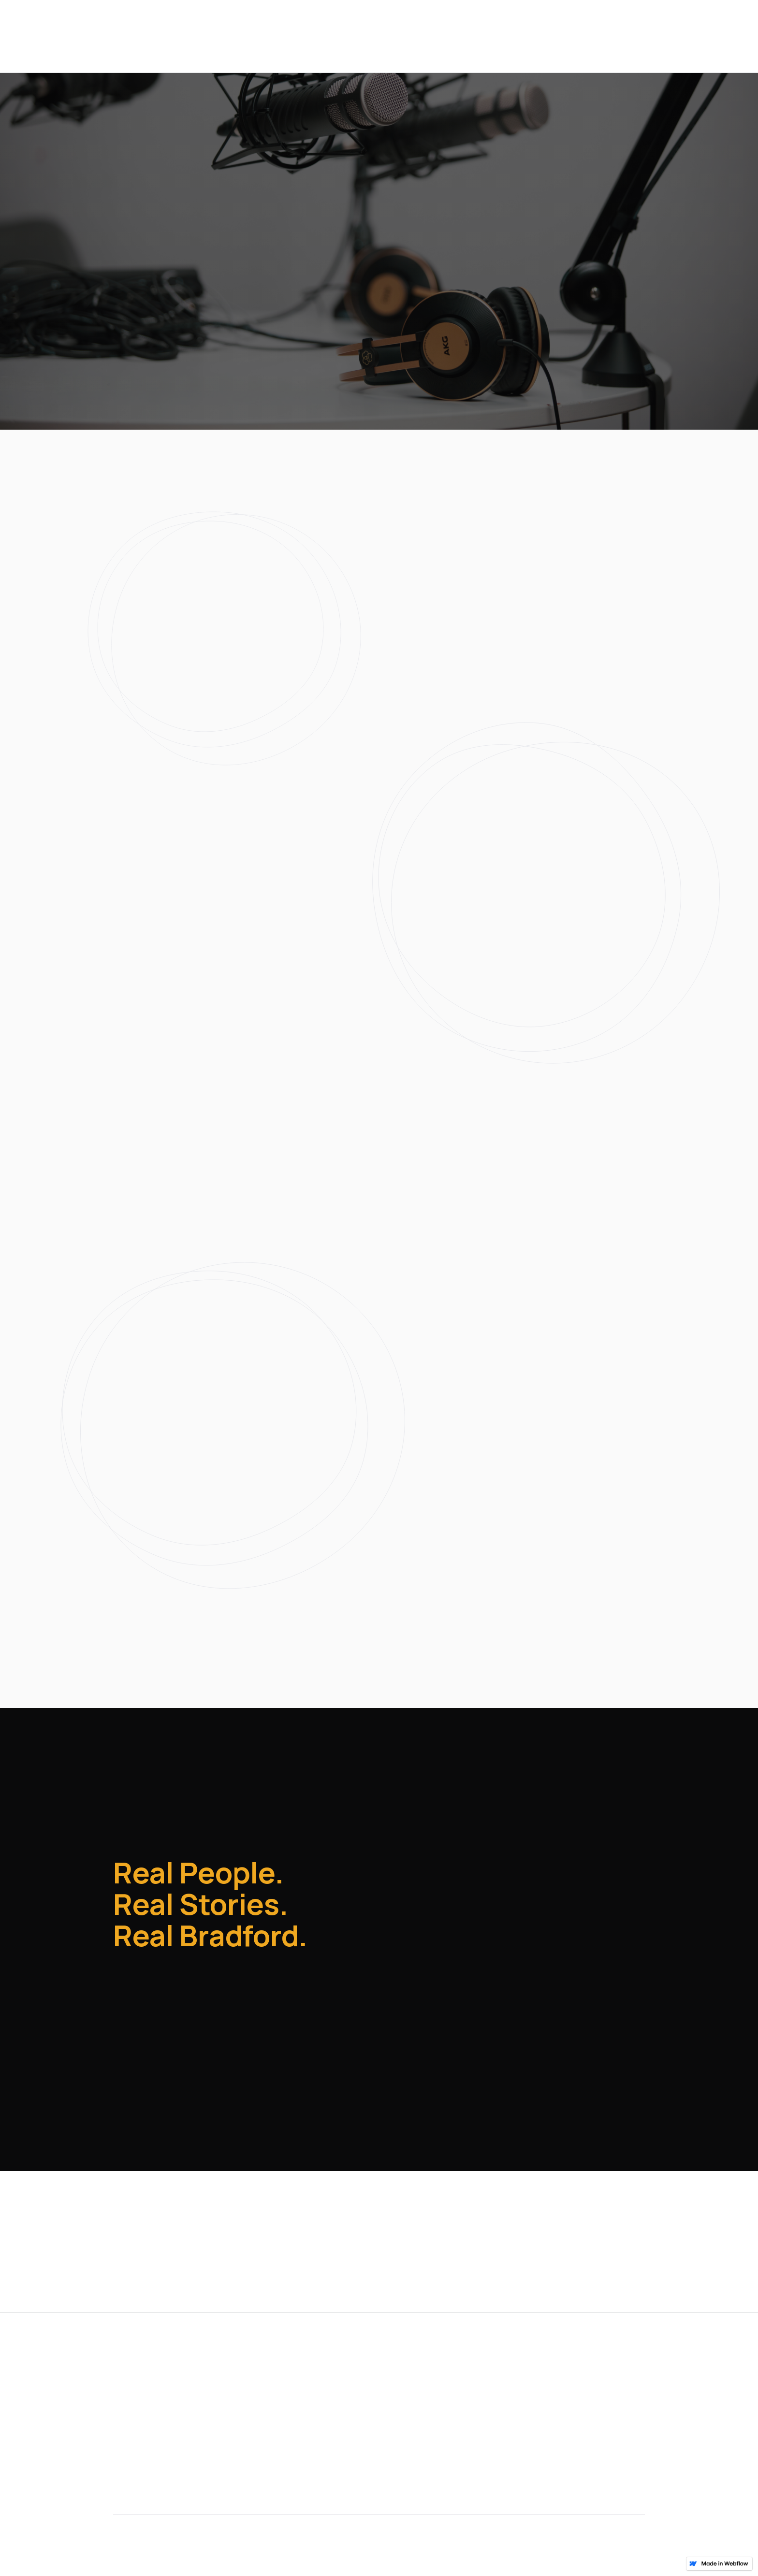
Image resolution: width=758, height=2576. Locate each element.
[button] (170, 293)
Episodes (584, 37)
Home (125, 2371)
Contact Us (645, 37)
